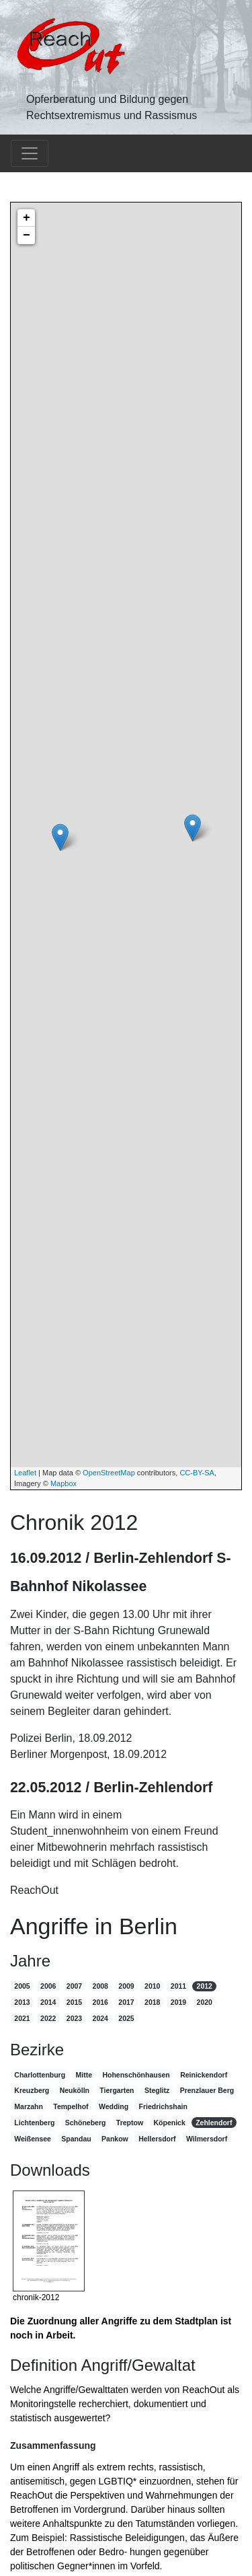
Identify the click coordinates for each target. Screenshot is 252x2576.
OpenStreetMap (109, 1473)
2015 (74, 2002)
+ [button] (26, 218)
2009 (126, 1986)
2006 (48, 1986)
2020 (204, 2002)
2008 (100, 1986)
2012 (204, 1986)
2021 (22, 2018)
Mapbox (63, 1483)
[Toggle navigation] (29, 153)
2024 (100, 2018)
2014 (48, 2002)
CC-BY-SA (196, 1473)
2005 (22, 1986)
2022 (48, 2018)
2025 (126, 2018)
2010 (152, 1986)
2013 (22, 2002)
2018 (152, 2002)
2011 (178, 1986)
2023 (74, 2018)
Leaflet (25, 1473)
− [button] (26, 235)
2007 (74, 1986)
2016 (100, 2002)
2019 (178, 2002)
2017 (126, 2002)
